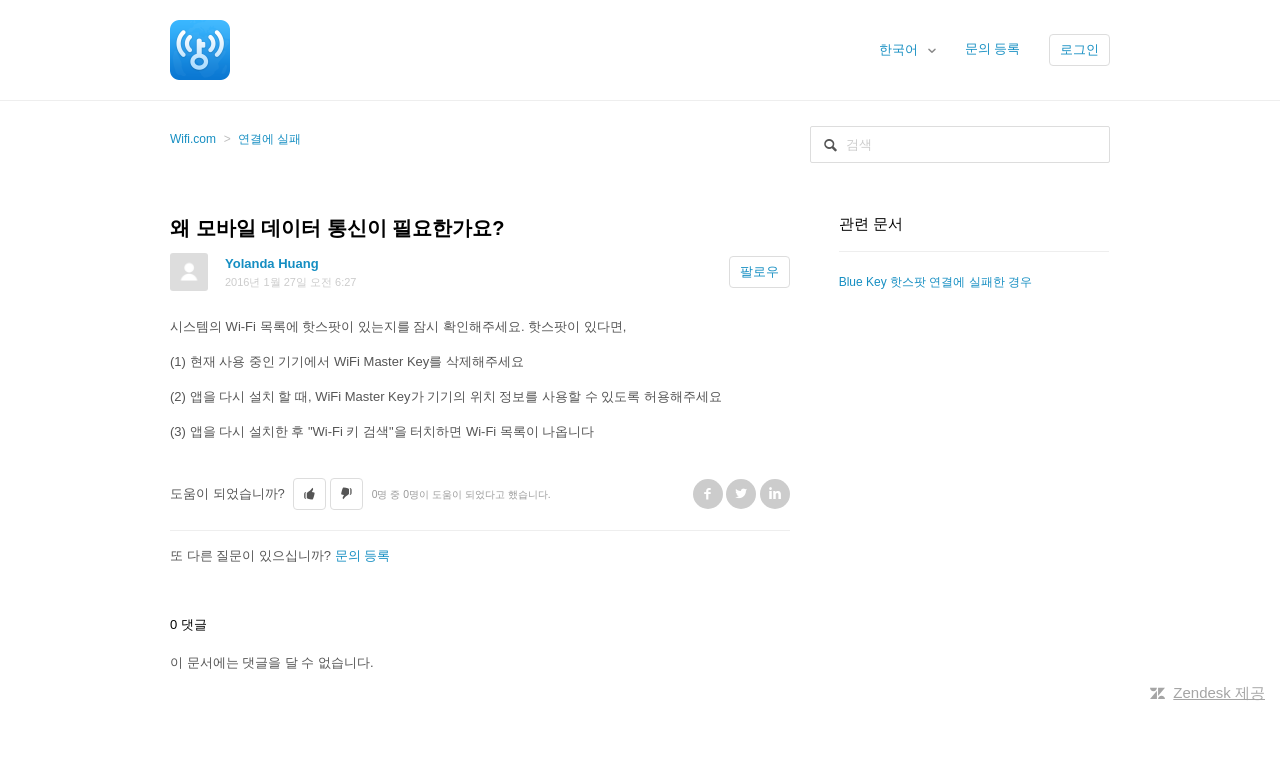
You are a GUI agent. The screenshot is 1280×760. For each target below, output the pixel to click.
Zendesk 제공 (1219, 692)
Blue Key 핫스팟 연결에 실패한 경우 (935, 282)
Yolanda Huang (272, 263)
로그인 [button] (1079, 49)
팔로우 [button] (759, 271)
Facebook (708, 494)
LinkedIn (775, 494)
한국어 (900, 49)
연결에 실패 (269, 139)
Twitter (741, 494)
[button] (309, 494)
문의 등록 (993, 48)
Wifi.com (193, 139)
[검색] (960, 144)
